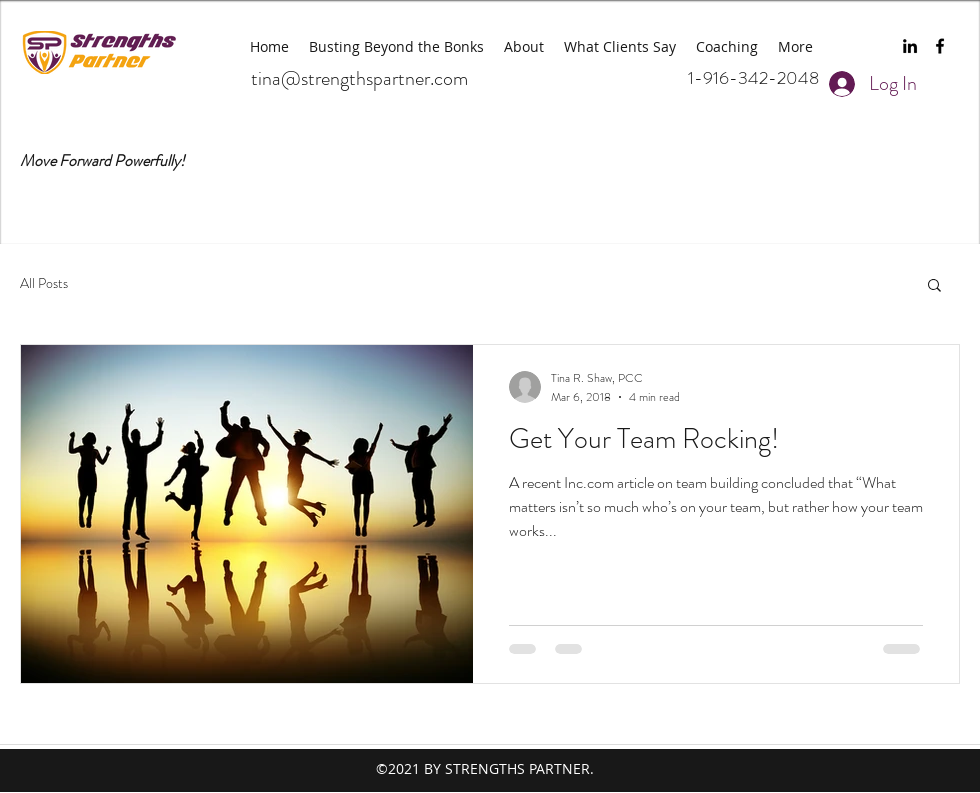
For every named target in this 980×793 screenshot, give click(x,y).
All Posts (44, 283)
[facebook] (940, 46)
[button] (934, 286)
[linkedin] (910, 46)
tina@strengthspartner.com (359, 78)
